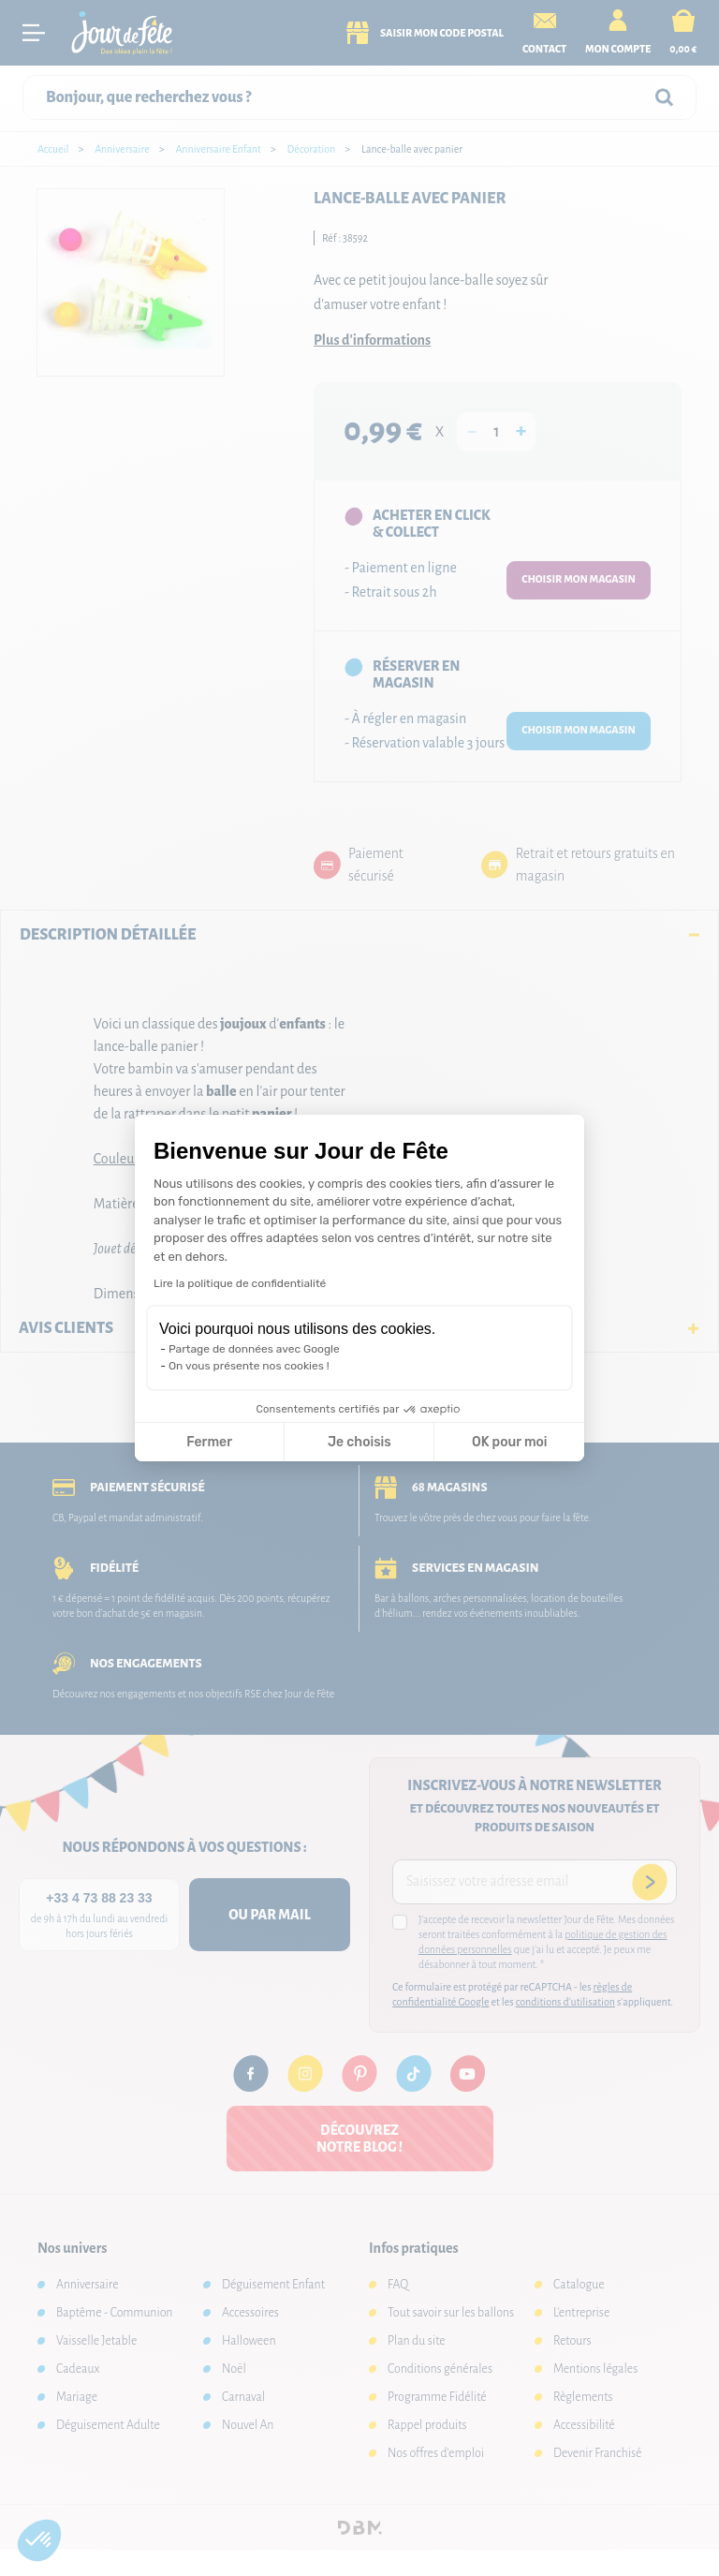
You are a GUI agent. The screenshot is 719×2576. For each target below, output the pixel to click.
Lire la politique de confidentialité (240, 1283)
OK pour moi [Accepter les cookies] (510, 1442)
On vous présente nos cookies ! (249, 1365)
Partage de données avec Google (254, 1348)
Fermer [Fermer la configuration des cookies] (209, 1442)
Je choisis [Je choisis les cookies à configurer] (359, 1442)
